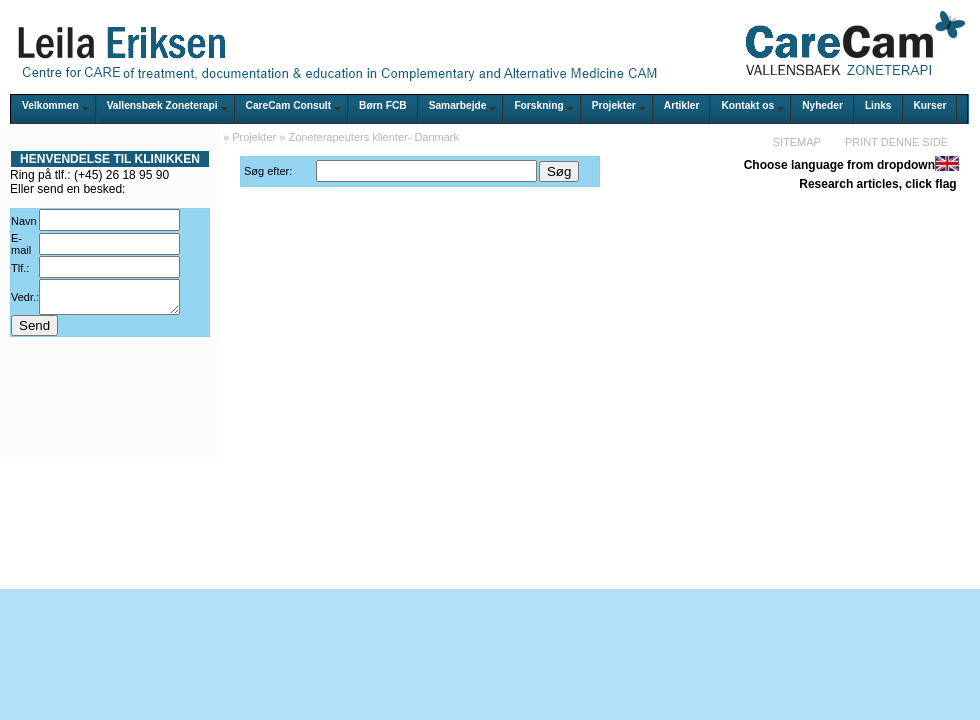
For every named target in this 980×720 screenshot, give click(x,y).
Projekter (614, 105)
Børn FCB (383, 105)
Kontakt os (747, 105)
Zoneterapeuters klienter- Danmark (373, 137)
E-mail (21, 244)
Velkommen (50, 105)
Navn (24, 221)
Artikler (682, 105)
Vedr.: (25, 300)
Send (34, 331)
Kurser (930, 105)
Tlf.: (20, 268)
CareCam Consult (288, 105)
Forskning (538, 105)
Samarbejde (458, 105)
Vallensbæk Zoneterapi (162, 105)
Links (878, 105)
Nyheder (822, 105)
